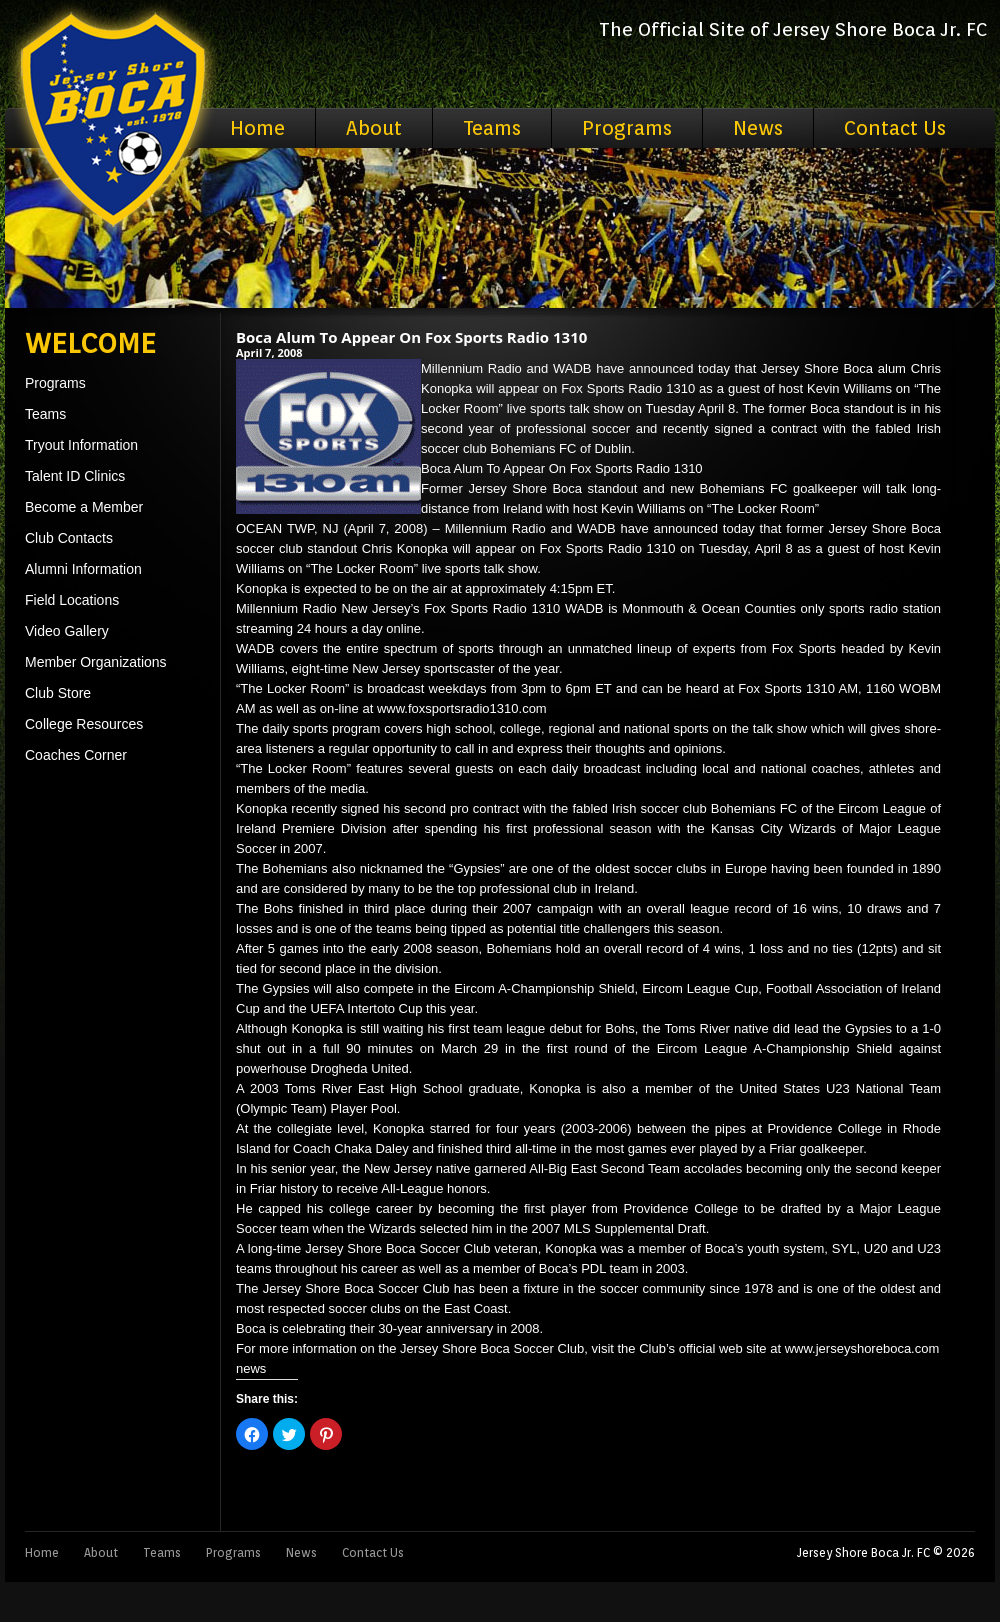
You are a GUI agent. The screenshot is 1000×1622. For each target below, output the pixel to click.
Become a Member (84, 507)
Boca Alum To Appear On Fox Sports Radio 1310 (411, 337)
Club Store (58, 693)
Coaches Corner (76, 755)
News (758, 128)
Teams (492, 128)
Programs (627, 128)
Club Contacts (69, 538)
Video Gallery (67, 631)
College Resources (84, 724)
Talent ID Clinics (75, 476)
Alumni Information (83, 569)
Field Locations (72, 600)
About (374, 128)
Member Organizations (96, 662)
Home (257, 128)
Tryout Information (81, 445)
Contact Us (895, 128)
